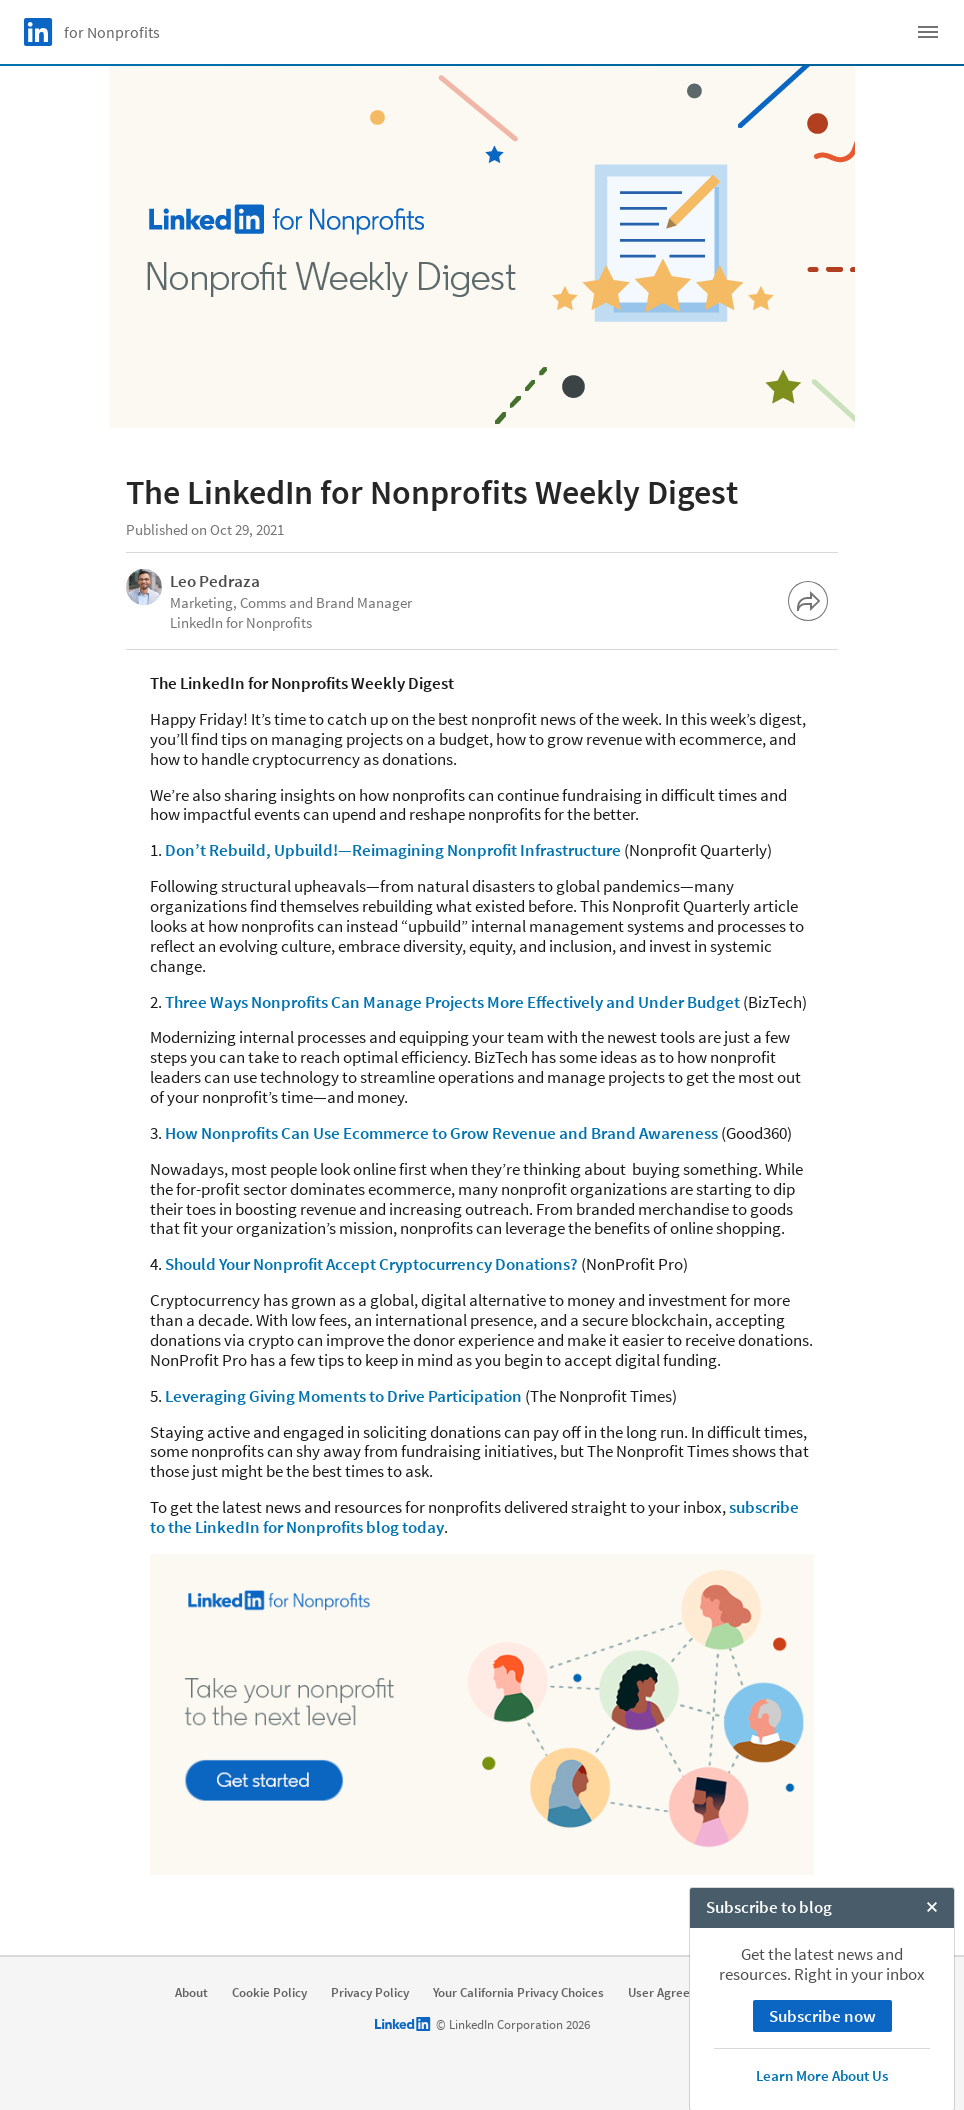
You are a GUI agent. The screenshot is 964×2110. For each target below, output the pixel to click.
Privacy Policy (370, 1993)
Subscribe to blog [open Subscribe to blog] (769, 2089)
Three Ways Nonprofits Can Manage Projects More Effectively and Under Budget (452, 1002)
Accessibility (778, 1993)
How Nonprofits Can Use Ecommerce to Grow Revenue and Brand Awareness (441, 1133)
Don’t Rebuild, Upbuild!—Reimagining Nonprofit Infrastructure (393, 850)
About (191, 1993)
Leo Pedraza (215, 581)
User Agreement (674, 1993)
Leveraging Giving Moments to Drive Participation (343, 1396)
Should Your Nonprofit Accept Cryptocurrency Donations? (371, 1264)
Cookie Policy (269, 1993)
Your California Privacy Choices (518, 1993)
